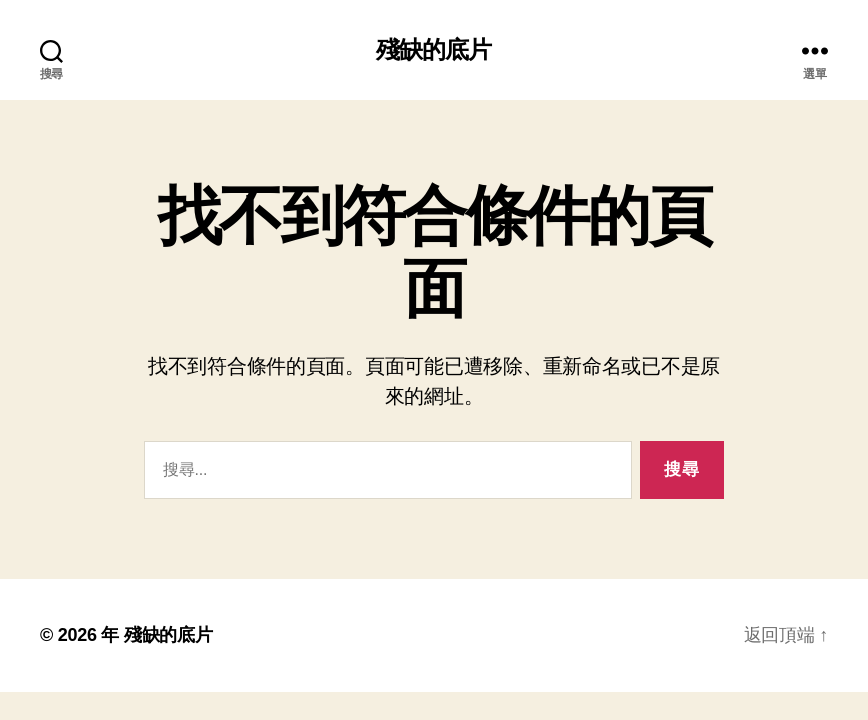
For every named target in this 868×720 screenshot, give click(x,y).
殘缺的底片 (433, 50)
